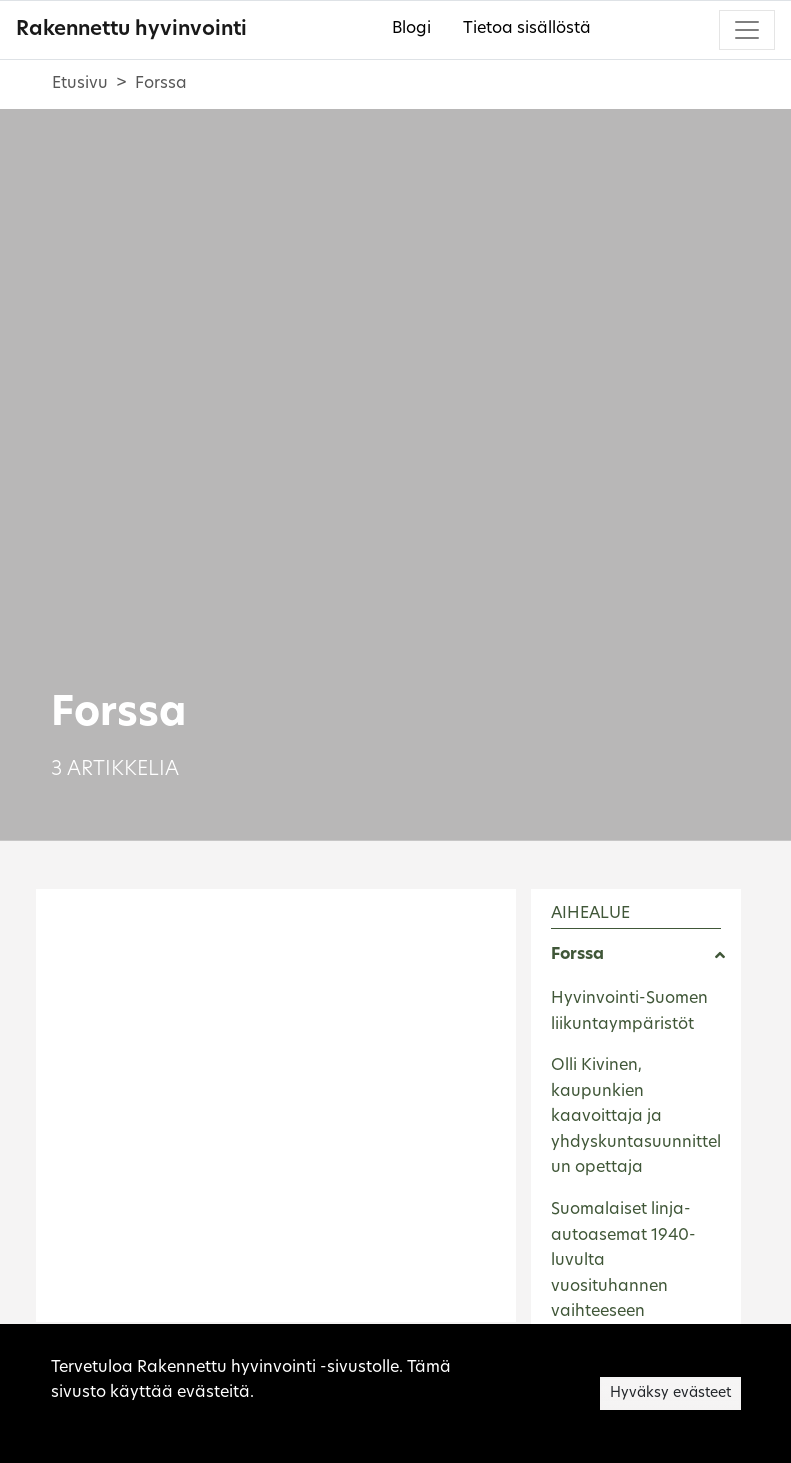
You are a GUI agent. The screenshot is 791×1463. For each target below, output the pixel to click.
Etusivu (80, 84)
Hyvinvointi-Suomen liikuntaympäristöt (629, 1012)
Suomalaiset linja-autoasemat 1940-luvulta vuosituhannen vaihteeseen (623, 1261)
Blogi (411, 29)
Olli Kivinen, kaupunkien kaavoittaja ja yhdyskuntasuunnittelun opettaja (636, 1117)
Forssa (577, 955)
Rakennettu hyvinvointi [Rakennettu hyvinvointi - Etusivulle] (131, 30)
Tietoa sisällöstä (527, 29)
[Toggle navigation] (747, 30)
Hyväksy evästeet (670, 1393)
